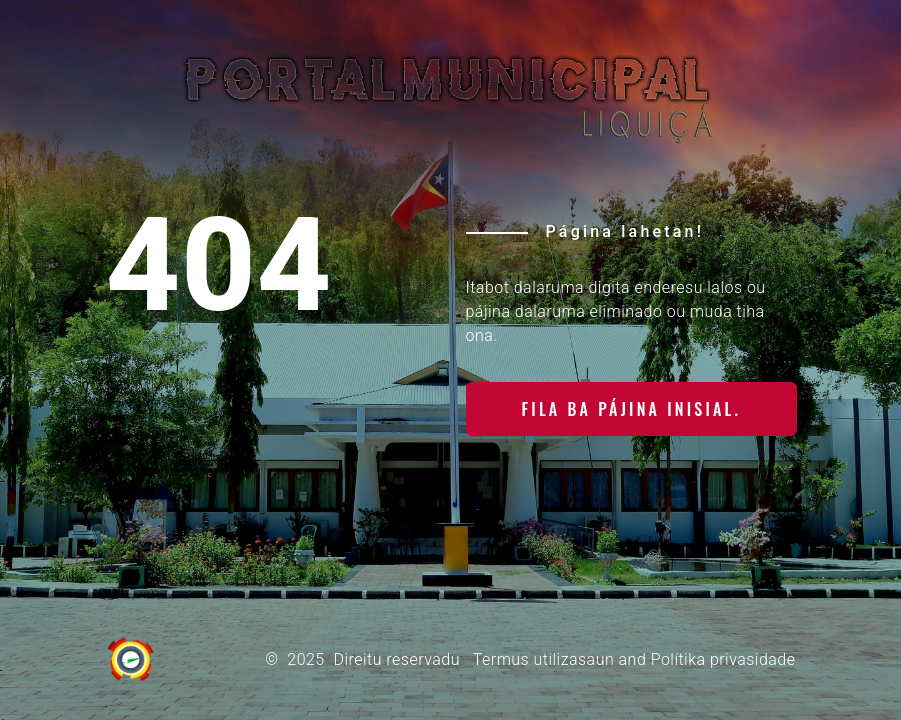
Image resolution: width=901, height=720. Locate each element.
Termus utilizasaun (543, 659)
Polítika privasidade (723, 659)
